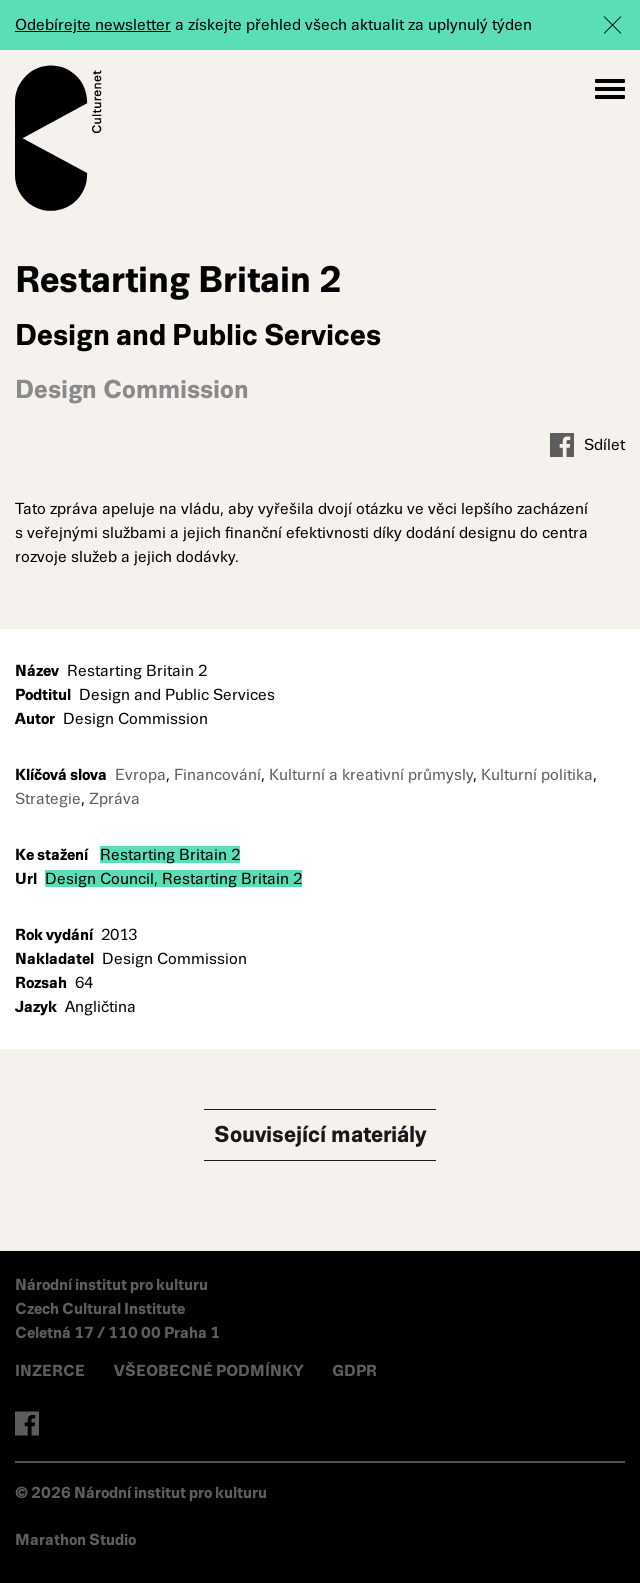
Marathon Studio (75, 1539)
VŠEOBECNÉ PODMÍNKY (210, 1370)
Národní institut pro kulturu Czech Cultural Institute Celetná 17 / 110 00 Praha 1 (117, 1308)
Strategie (48, 798)
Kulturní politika (537, 774)
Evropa (140, 774)
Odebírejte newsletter (93, 24)
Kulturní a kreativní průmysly (371, 774)
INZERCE (50, 1370)
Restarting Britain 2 (170, 854)
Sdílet (587, 445)
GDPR (354, 1370)
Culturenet (58, 138)
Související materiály (320, 1134)
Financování (217, 774)
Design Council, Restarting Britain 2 (173, 878)
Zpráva (114, 798)
